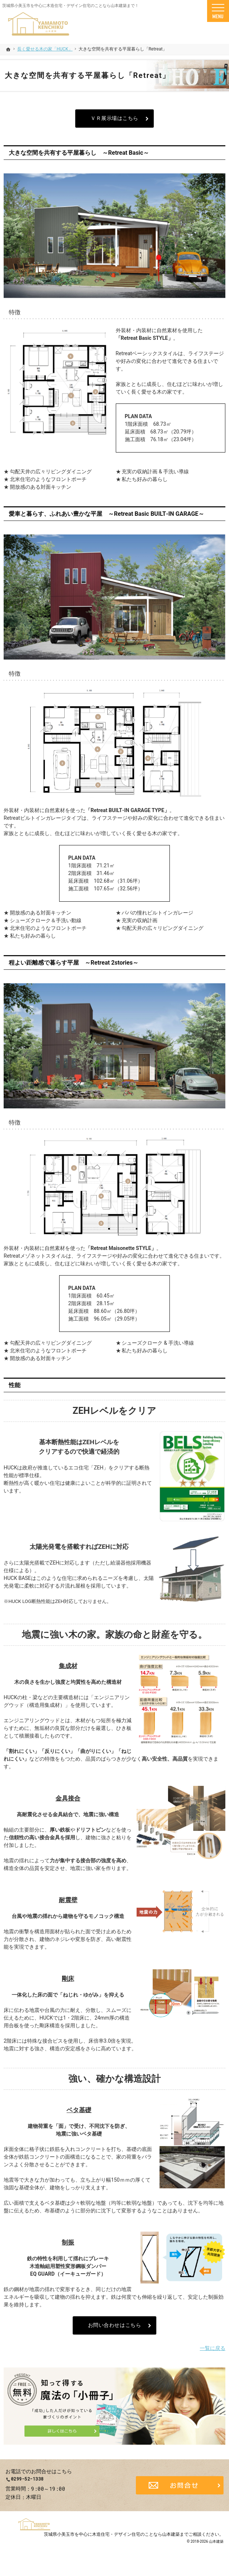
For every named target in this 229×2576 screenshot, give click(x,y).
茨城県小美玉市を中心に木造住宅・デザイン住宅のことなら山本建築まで (116, 2541)
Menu (218, 11)
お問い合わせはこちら (114, 2325)
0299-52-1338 (57, 2483)
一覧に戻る (212, 2348)
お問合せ (180, 2489)
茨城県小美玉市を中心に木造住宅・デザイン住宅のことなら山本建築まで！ (70, 5)
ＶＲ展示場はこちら (114, 118)
